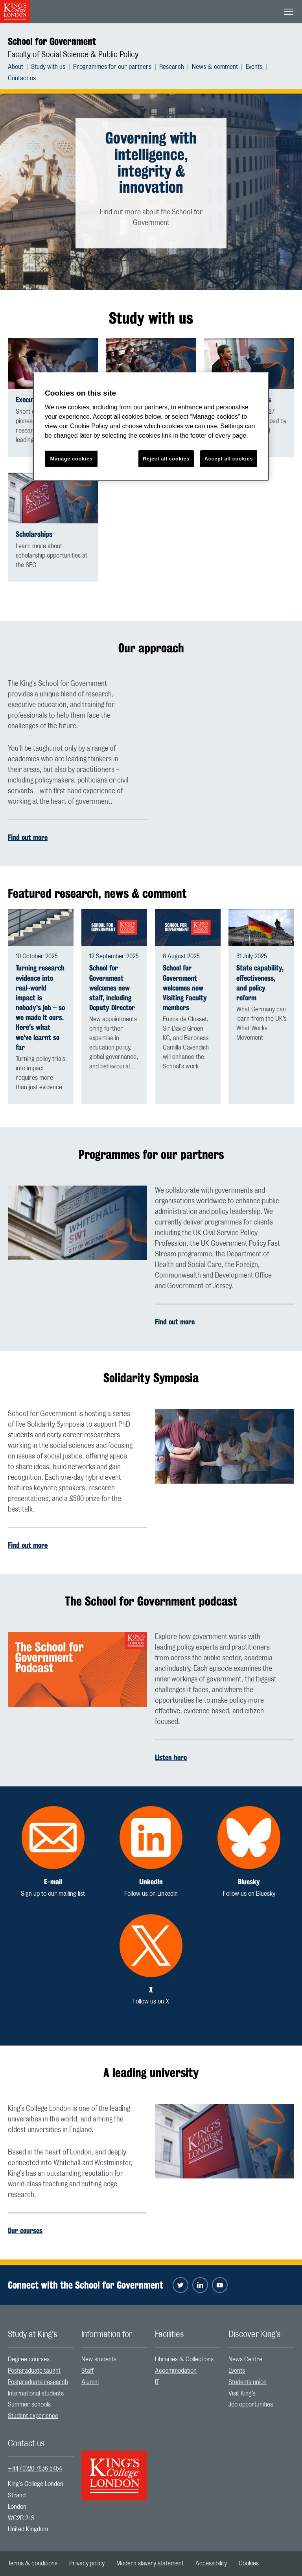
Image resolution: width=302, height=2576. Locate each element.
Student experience (33, 2416)
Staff (87, 2371)
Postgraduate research (38, 2382)
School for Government (52, 41)
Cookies (249, 2563)
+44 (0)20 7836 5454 (35, 2469)
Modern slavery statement (150, 2563)
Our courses (25, 2230)
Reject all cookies (166, 459)
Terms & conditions (32, 2563)
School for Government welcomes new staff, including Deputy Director (112, 988)
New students (98, 2359)
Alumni (90, 2382)
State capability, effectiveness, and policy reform (260, 983)
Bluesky (249, 1882)
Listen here (171, 1757)
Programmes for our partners (112, 67)
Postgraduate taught (34, 2371)
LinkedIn (151, 1882)
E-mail (53, 1882)
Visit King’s (241, 2393)
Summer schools (29, 2404)
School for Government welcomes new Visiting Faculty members (185, 988)
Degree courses (29, 2359)
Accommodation (176, 2371)
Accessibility (211, 2563)
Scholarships (34, 534)
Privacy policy (87, 2563)
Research (171, 67)
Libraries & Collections (184, 2359)
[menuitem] (19, 67)
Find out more (28, 837)
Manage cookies (71, 459)
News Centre (245, 2359)
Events (254, 67)
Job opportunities (250, 2404)
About (15, 67)
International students (36, 2393)
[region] (151, 426)
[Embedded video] (224, 718)
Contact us (22, 78)
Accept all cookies (228, 459)
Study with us (48, 67)
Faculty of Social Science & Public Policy (73, 55)
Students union (247, 2382)
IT (157, 2382)
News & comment (215, 67)
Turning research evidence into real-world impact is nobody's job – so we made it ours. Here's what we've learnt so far (40, 1007)
